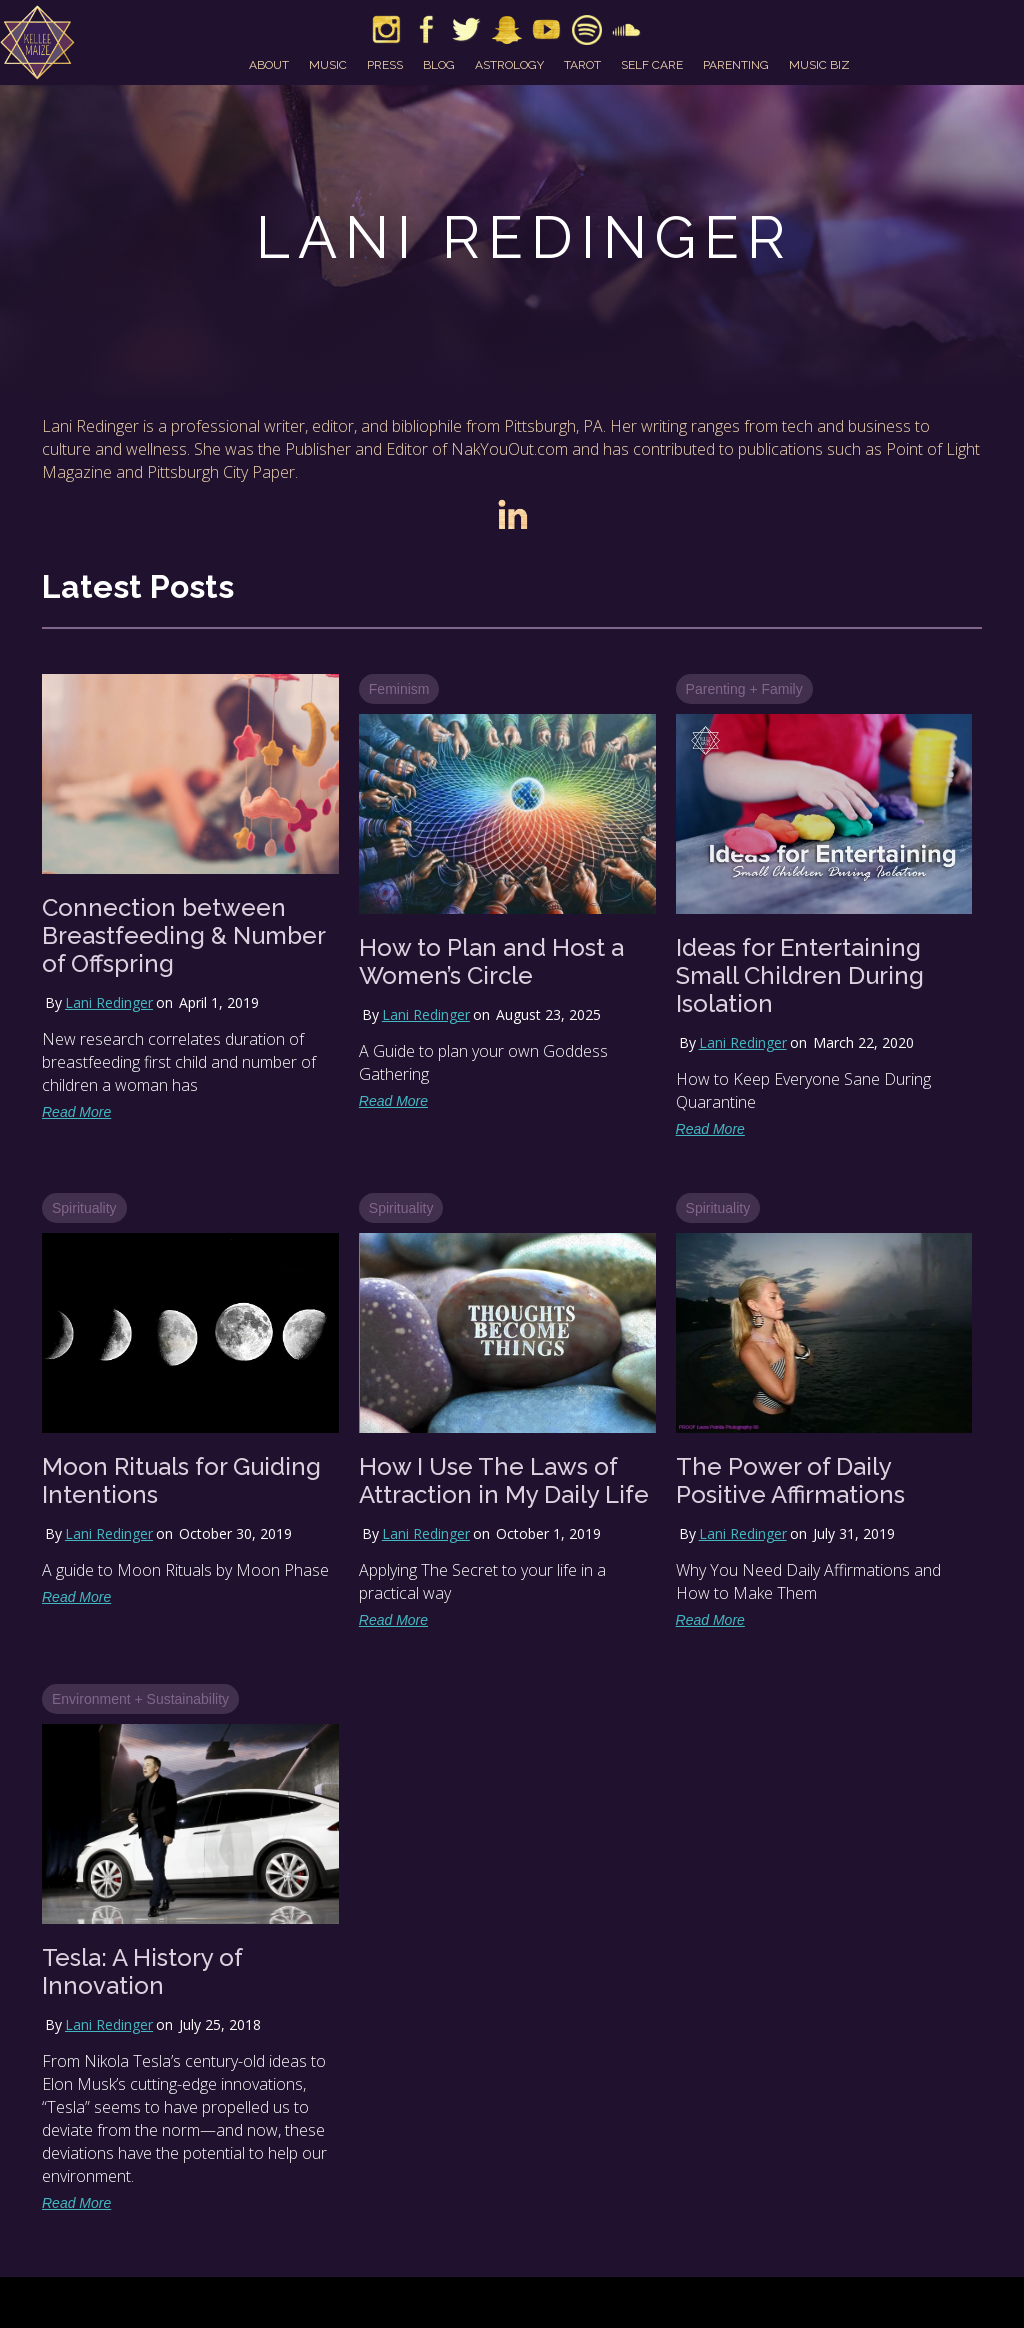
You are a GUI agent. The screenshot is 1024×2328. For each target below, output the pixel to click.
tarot (582, 65)
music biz (819, 65)
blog (439, 65)
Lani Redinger (109, 1002)
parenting (736, 65)
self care (652, 65)
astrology (509, 65)
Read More (76, 1112)
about (269, 65)
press (385, 65)
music (328, 65)
